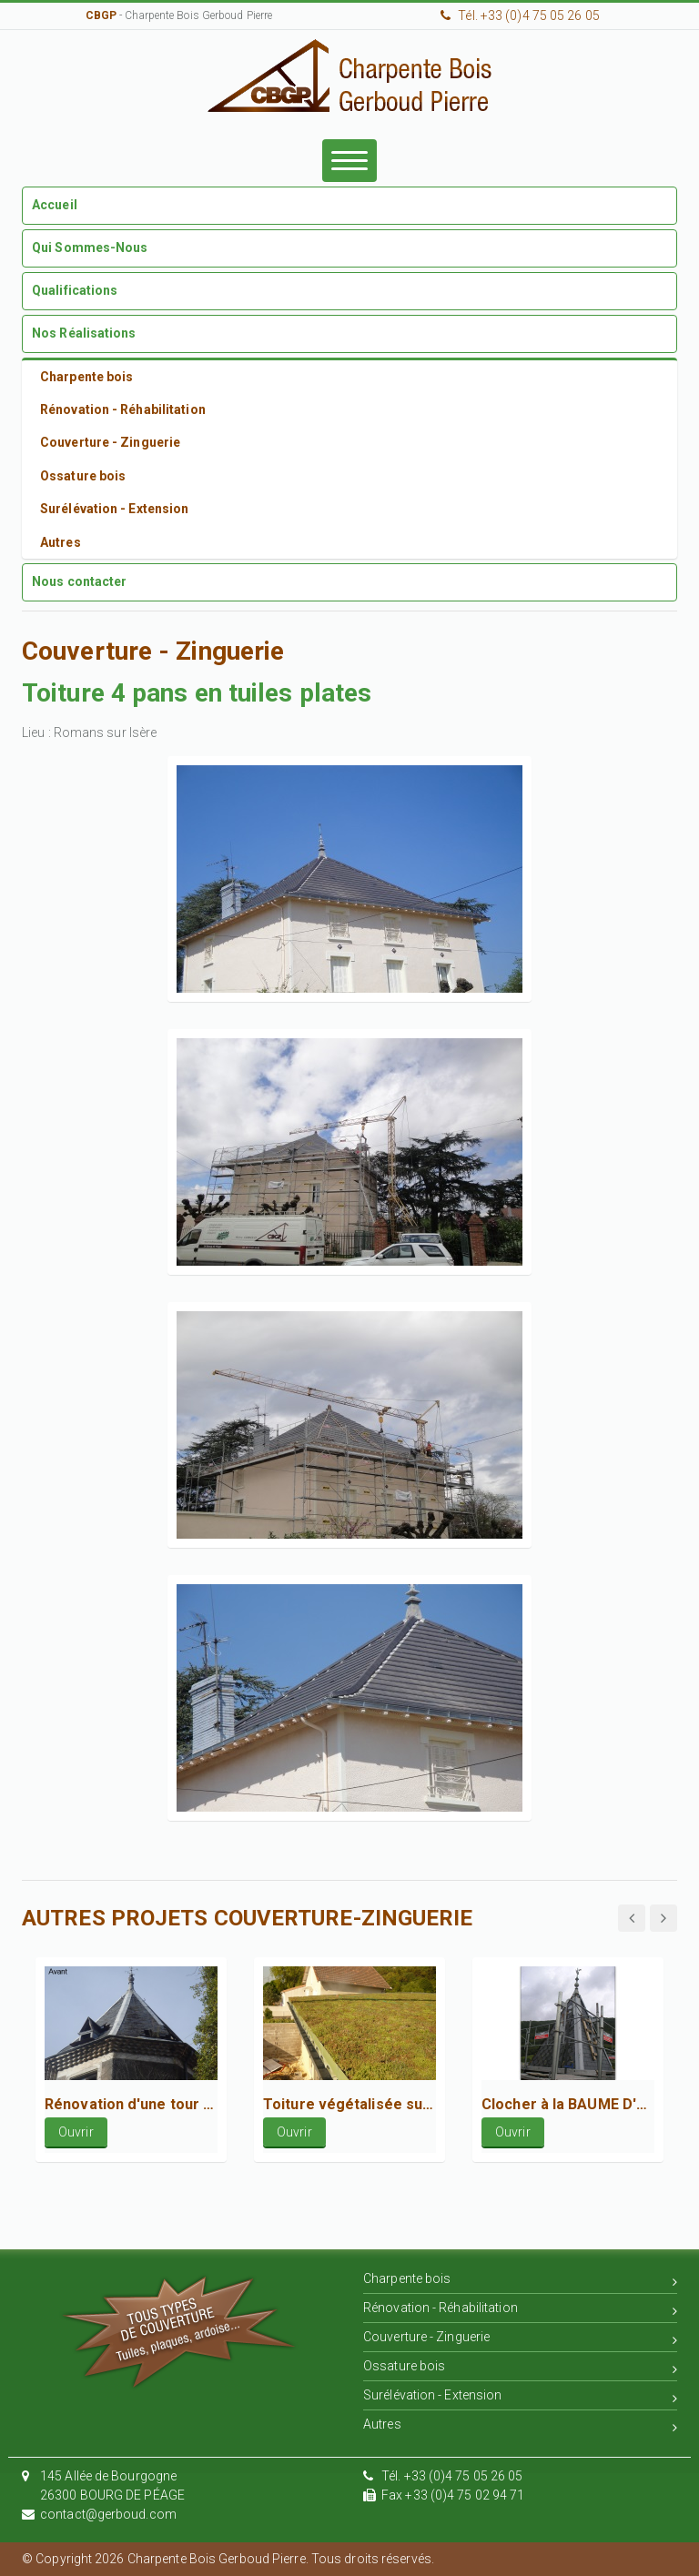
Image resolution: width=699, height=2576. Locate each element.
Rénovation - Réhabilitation (520, 2310)
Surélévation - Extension (520, 2398)
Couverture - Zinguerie (520, 2339)
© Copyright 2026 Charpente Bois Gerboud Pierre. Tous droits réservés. (228, 2558)
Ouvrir (76, 2132)
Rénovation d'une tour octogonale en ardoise (131, 2104)
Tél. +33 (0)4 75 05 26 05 (520, 15)
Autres (520, 2427)
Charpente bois (520, 2281)
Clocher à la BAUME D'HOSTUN (567, 2104)
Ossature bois (520, 2369)
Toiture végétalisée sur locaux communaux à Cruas (349, 2104)
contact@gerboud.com (108, 2514)
